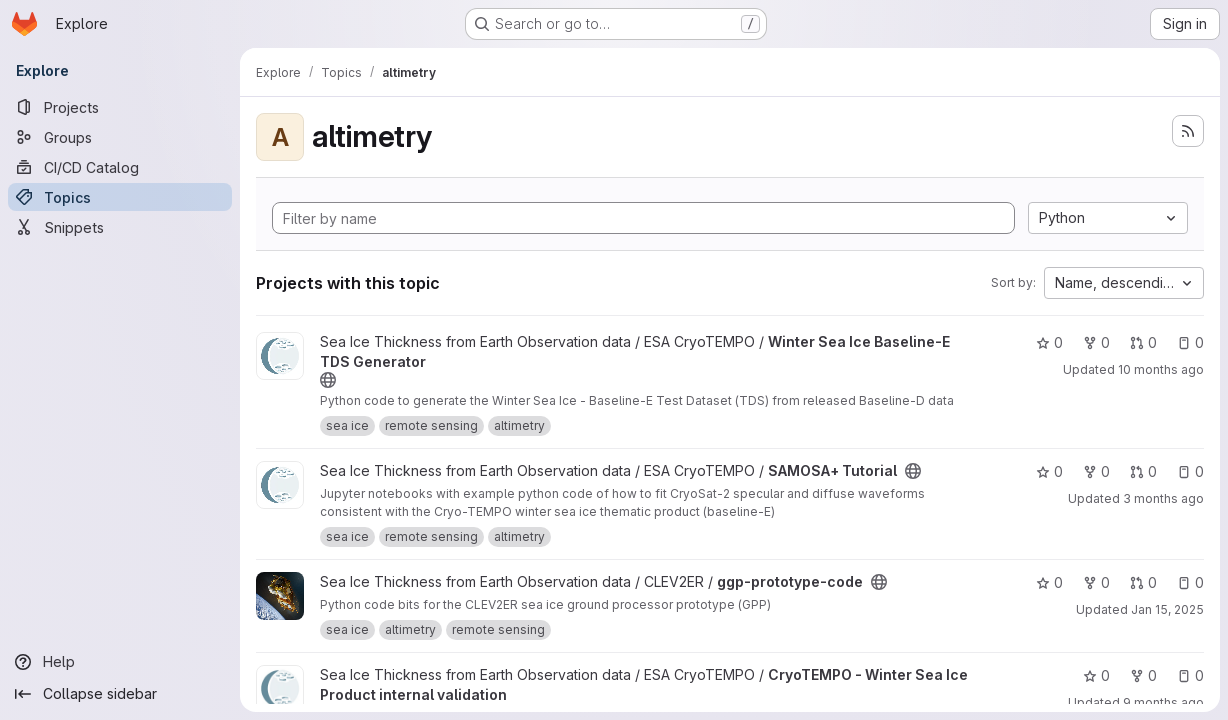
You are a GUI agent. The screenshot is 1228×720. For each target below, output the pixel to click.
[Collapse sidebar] (120, 694)
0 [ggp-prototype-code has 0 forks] (1096, 582)
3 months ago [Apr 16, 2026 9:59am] (1163, 498)
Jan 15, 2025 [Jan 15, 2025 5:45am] (1167, 609)
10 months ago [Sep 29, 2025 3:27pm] (1161, 369)
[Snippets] (120, 227)
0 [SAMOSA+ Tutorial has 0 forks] (1096, 471)
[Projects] (120, 107)
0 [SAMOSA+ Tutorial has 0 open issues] (1190, 471)
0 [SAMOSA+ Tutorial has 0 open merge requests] (1143, 471)
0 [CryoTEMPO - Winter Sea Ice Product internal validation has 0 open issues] (1190, 675)
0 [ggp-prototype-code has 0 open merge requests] (1143, 582)
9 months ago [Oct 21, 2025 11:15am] (1163, 702)
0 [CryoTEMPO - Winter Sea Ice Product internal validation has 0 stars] (1096, 675)
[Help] (120, 662)
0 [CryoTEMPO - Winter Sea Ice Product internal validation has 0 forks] (1143, 675)
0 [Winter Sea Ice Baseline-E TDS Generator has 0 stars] (1049, 342)
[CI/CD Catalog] (120, 167)
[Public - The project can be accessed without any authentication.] (328, 380)
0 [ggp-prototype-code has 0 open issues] (1190, 582)
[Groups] (120, 137)
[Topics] (120, 197)
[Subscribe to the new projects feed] (1188, 131)
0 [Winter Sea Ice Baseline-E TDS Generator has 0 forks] (1096, 342)
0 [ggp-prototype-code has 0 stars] (1049, 582)
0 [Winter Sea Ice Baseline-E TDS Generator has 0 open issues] (1190, 342)
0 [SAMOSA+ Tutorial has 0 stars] (1049, 471)
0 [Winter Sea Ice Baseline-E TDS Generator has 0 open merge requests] (1143, 342)
